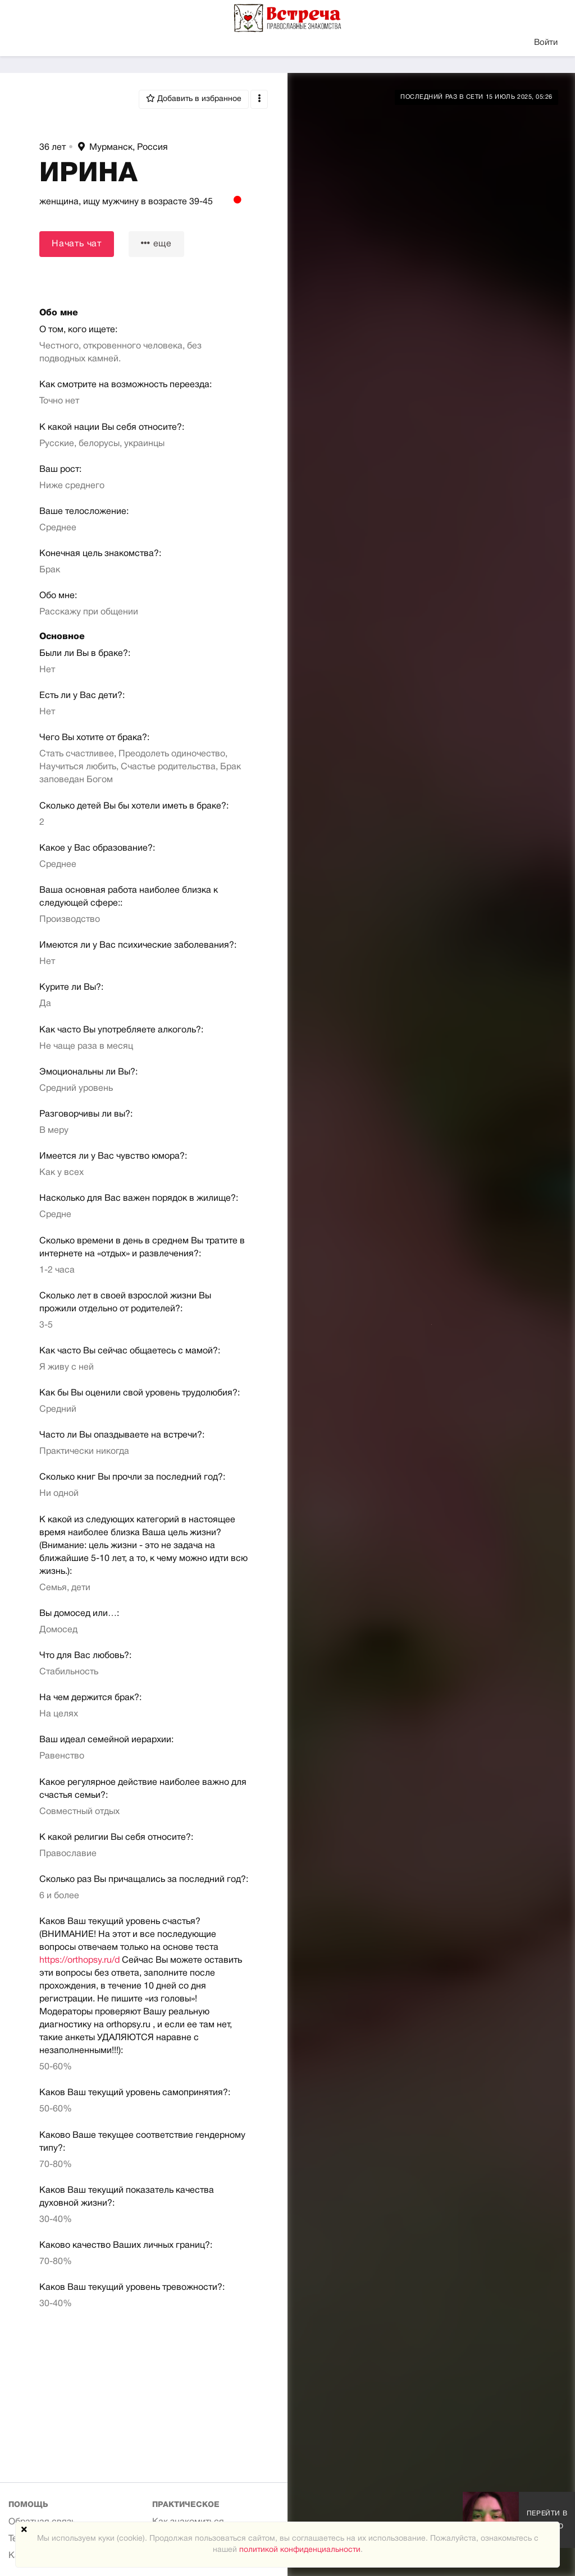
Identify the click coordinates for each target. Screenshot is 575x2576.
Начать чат (77, 244)
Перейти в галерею (547, 2519)
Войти (546, 43)
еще (156, 243)
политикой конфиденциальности (299, 2550)
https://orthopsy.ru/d (79, 1960)
